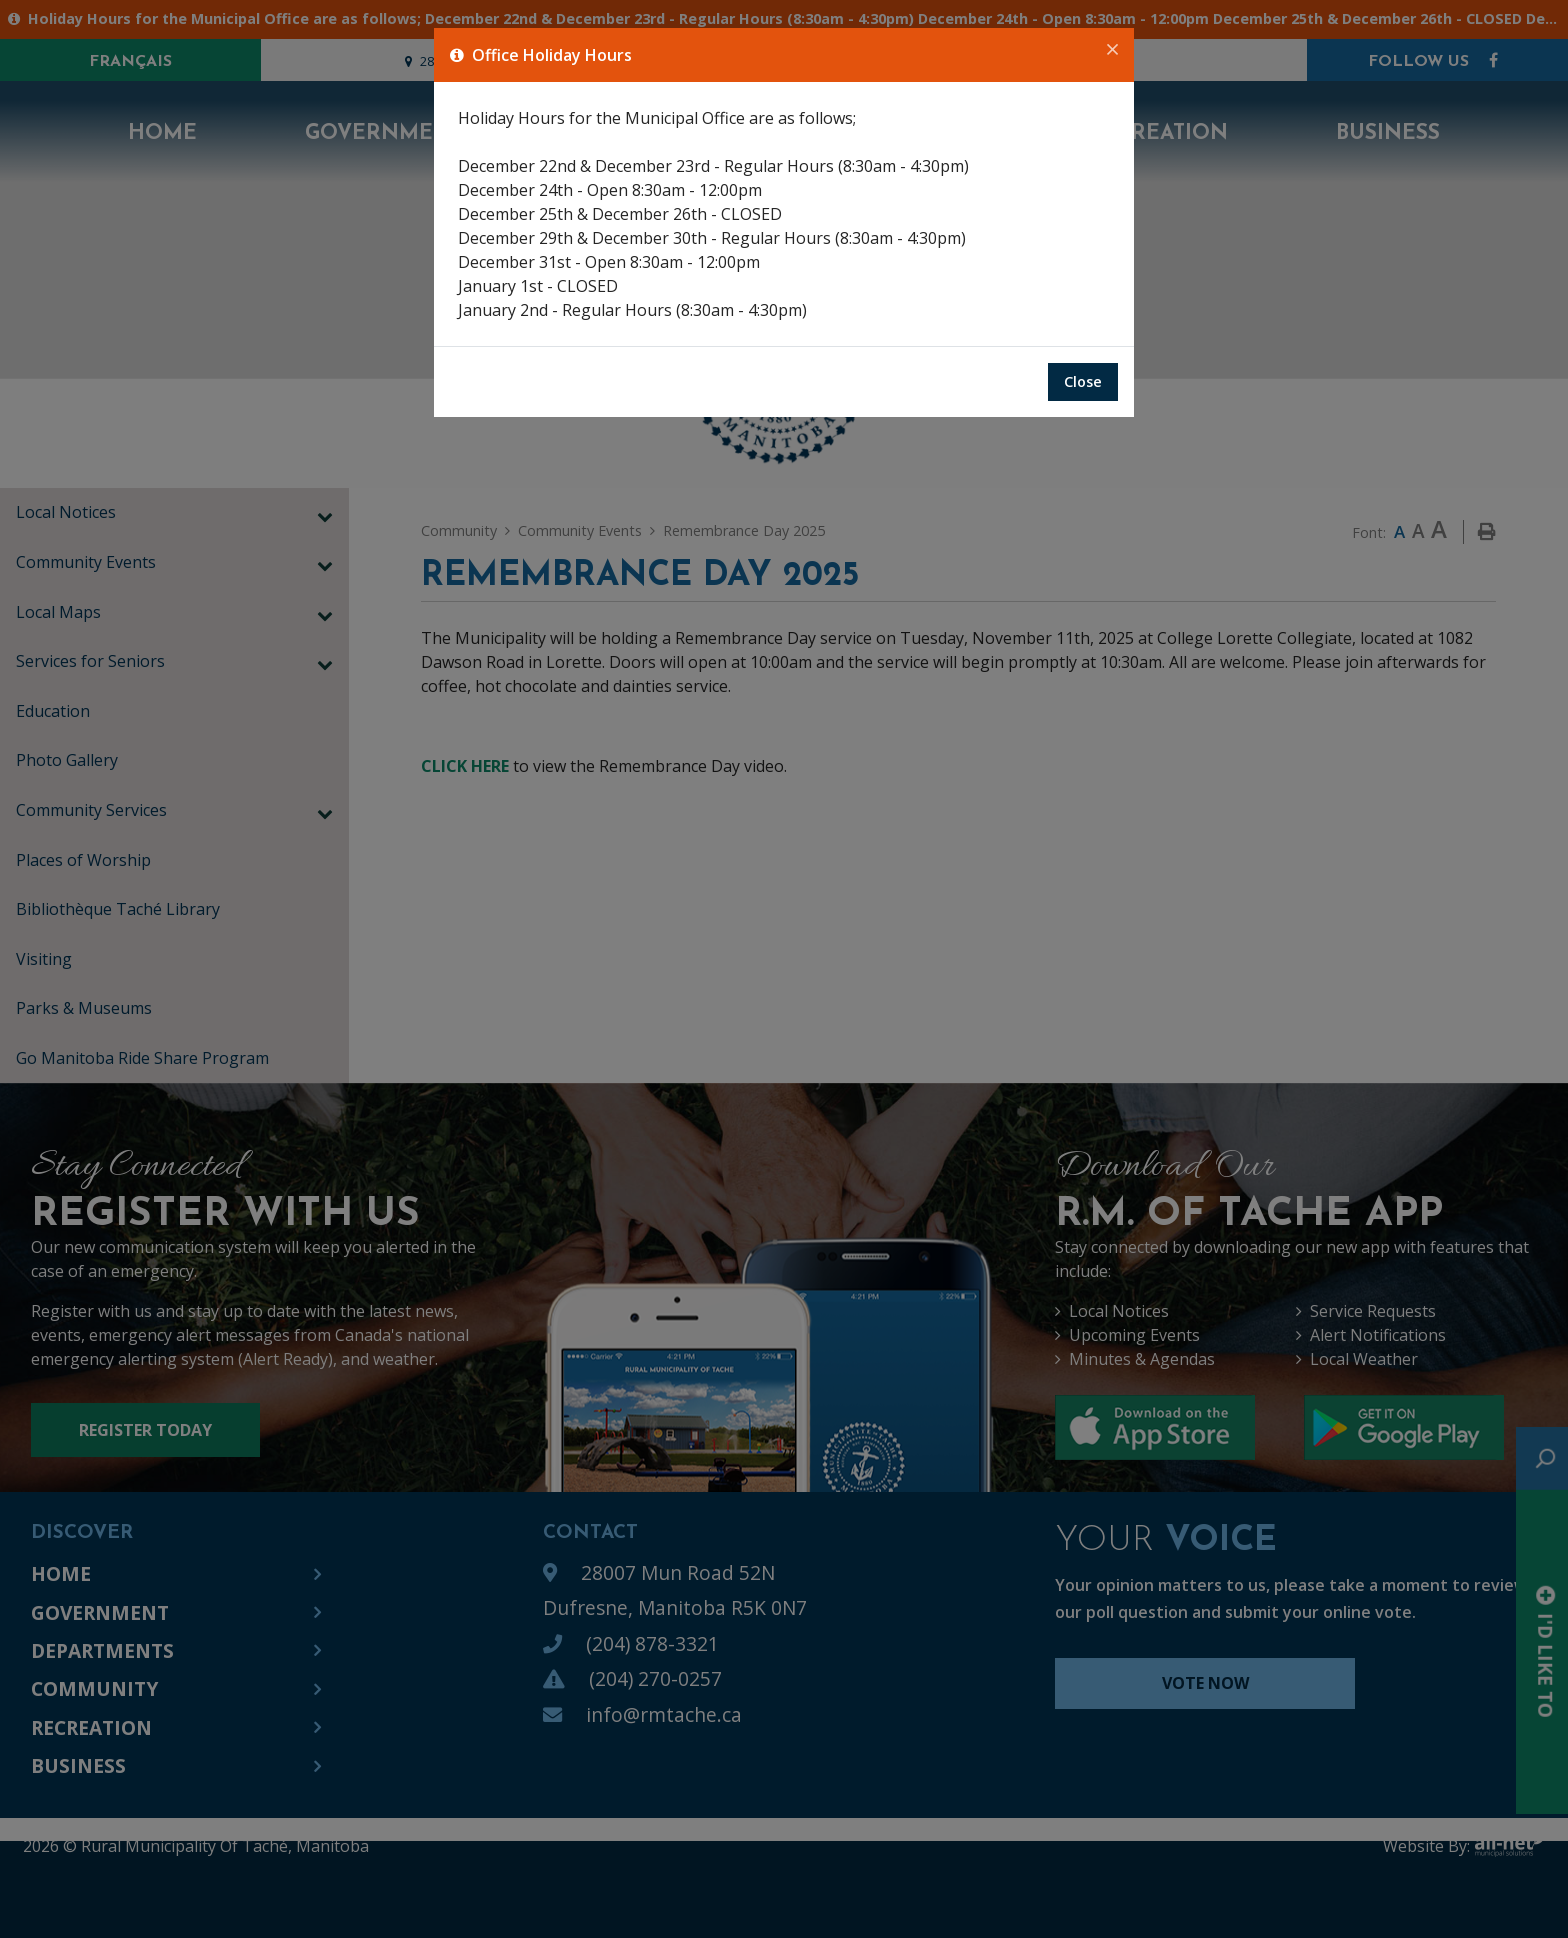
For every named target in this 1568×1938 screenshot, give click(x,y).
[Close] (1112, 50)
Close (1083, 381)
